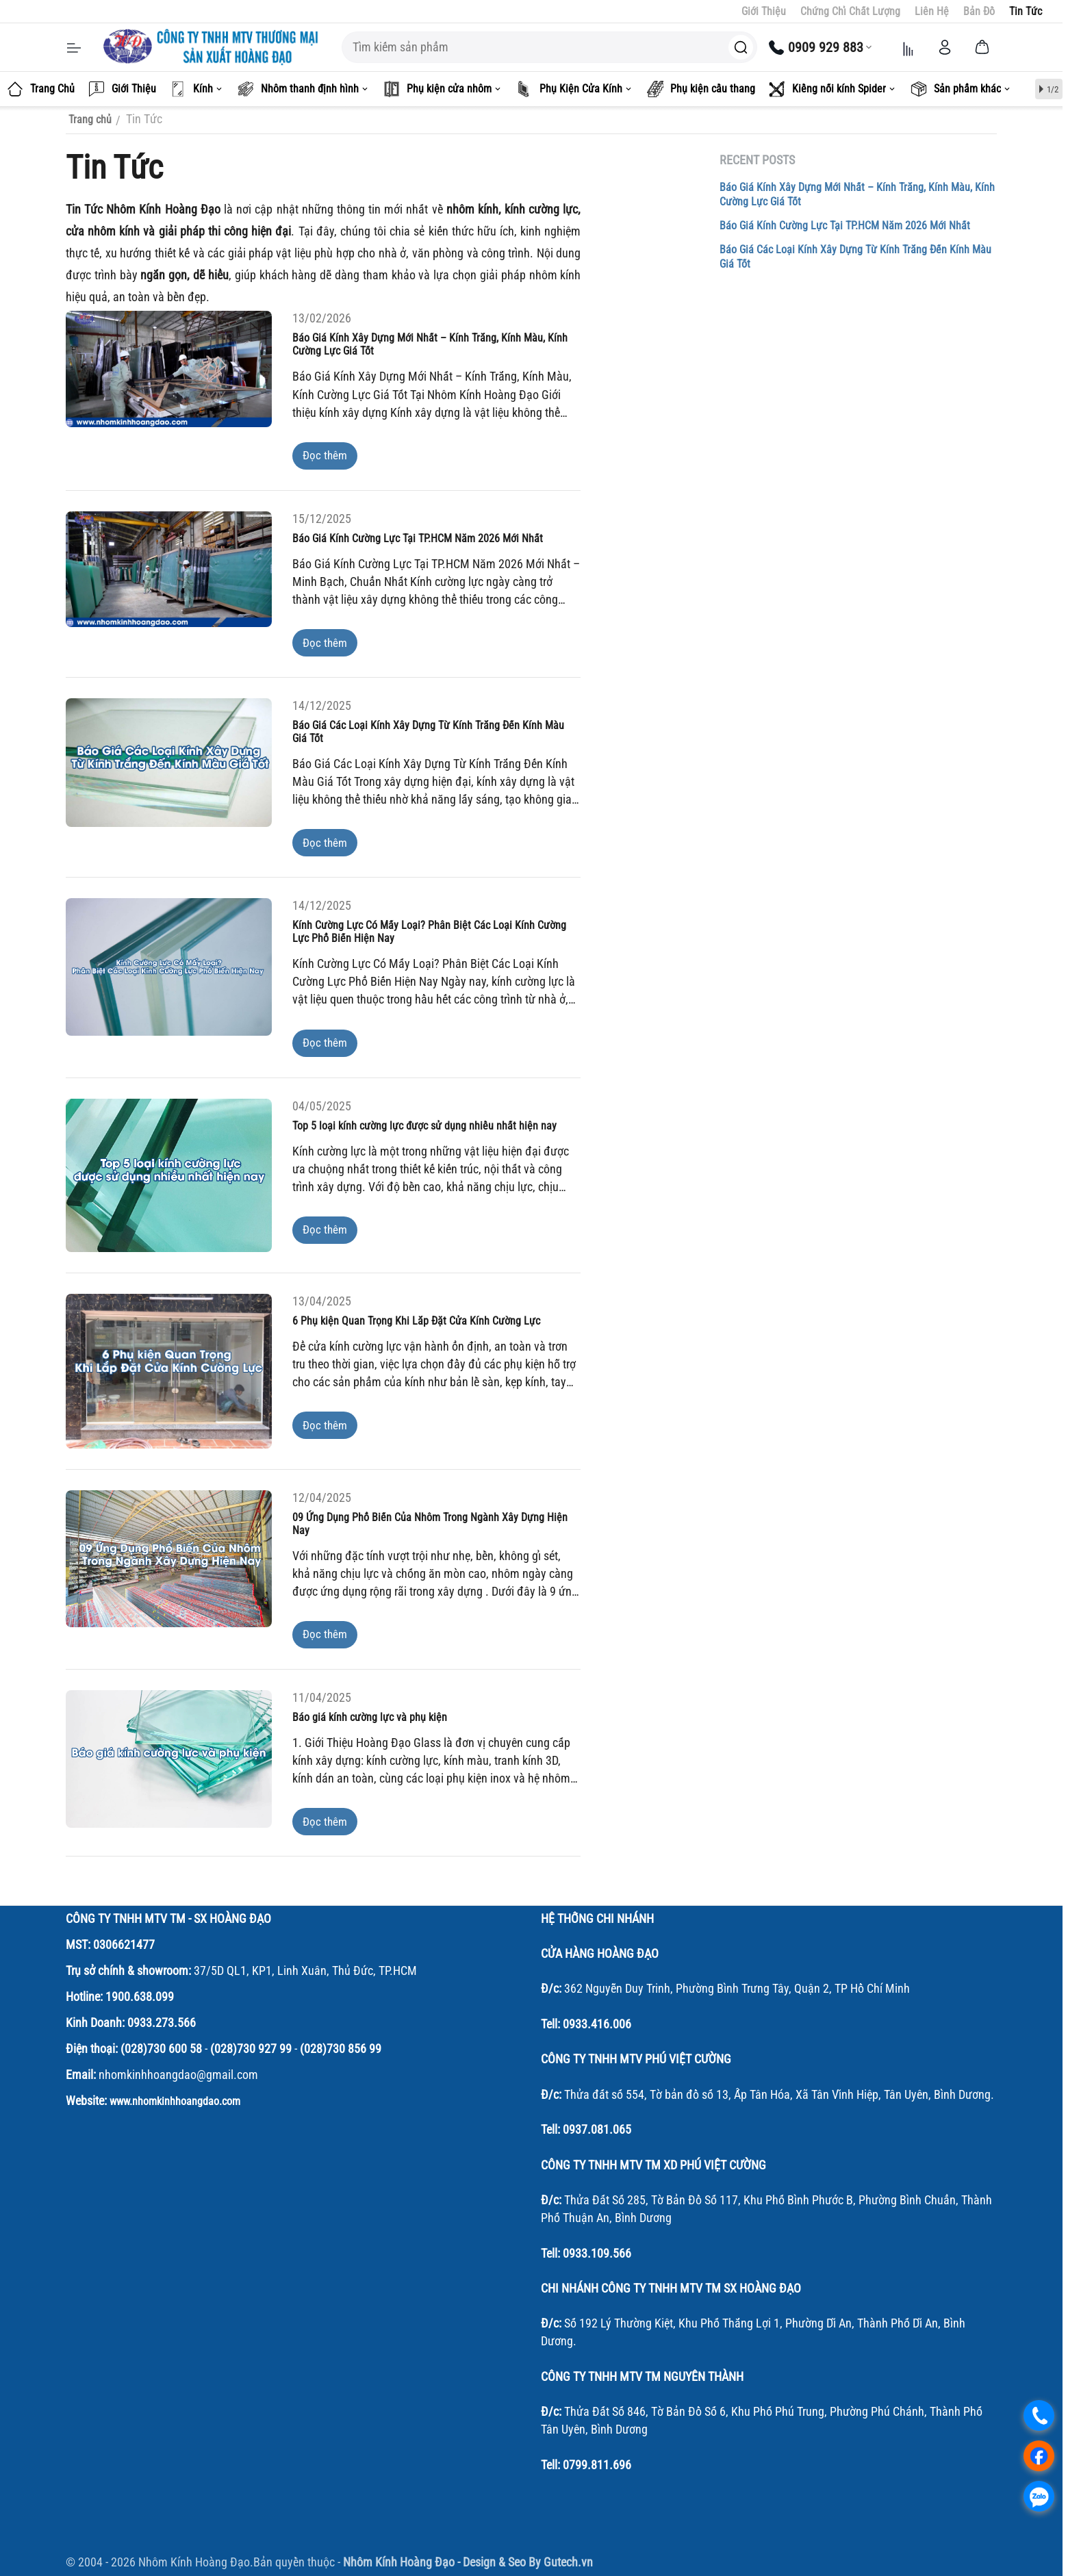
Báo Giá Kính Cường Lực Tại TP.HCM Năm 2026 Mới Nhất (845, 225)
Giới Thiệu (763, 11)
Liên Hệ (932, 11)
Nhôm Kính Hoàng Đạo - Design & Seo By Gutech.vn (468, 2562)
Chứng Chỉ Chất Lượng (850, 11)
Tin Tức (1025, 11)
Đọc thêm (325, 455)
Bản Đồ (979, 11)
